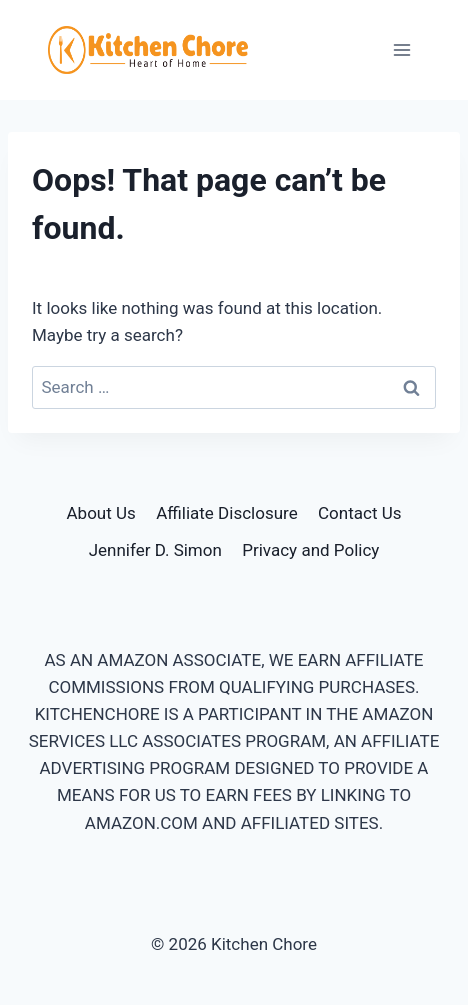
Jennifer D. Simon (155, 550)
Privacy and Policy (310, 550)
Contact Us (359, 513)
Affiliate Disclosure (226, 513)
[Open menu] (401, 49)
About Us (101, 513)
